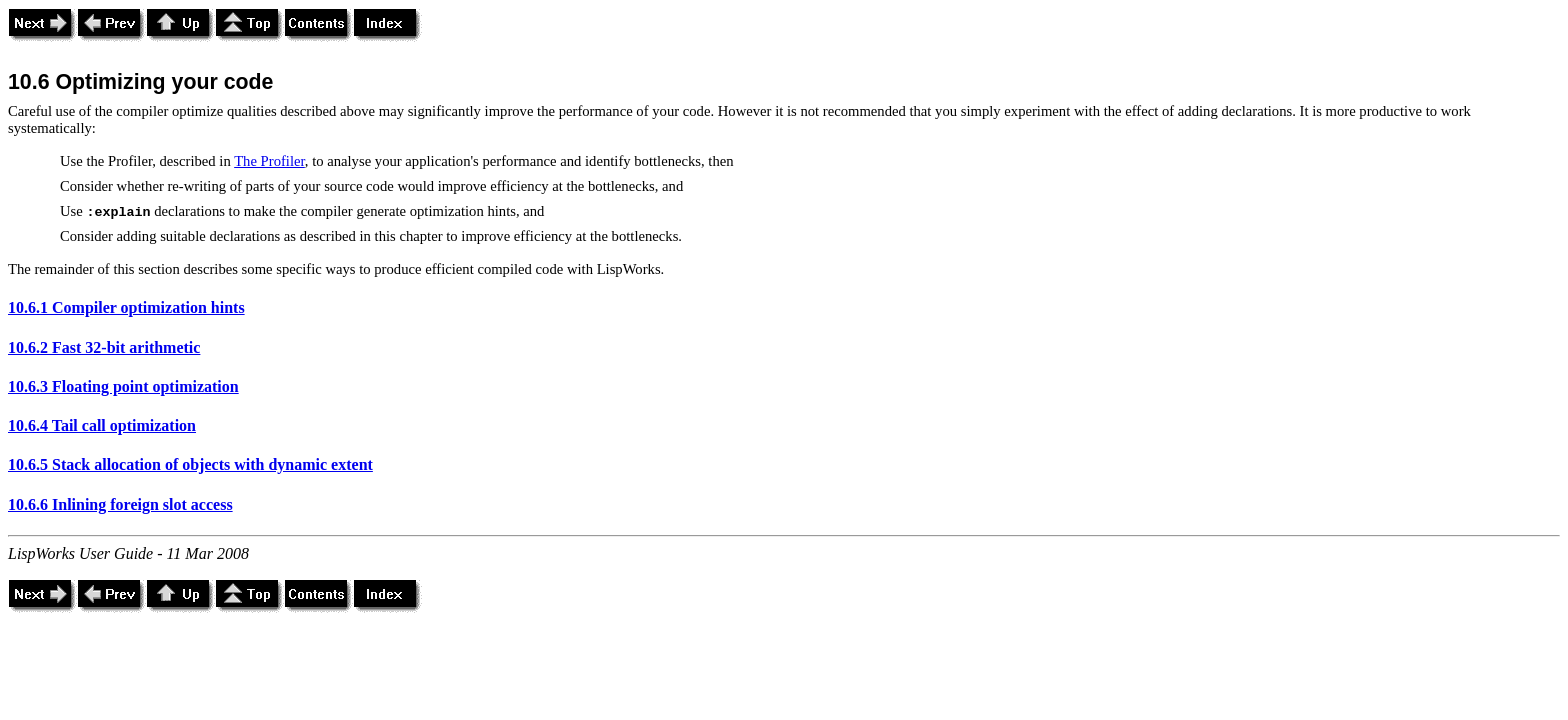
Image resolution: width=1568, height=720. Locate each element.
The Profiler (269, 161)
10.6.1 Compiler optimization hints (126, 307)
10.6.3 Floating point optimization (123, 386)
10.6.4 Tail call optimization (102, 425)
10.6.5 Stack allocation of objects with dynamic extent (190, 464)
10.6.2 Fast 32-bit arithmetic (104, 347)
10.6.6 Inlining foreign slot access (120, 504)
